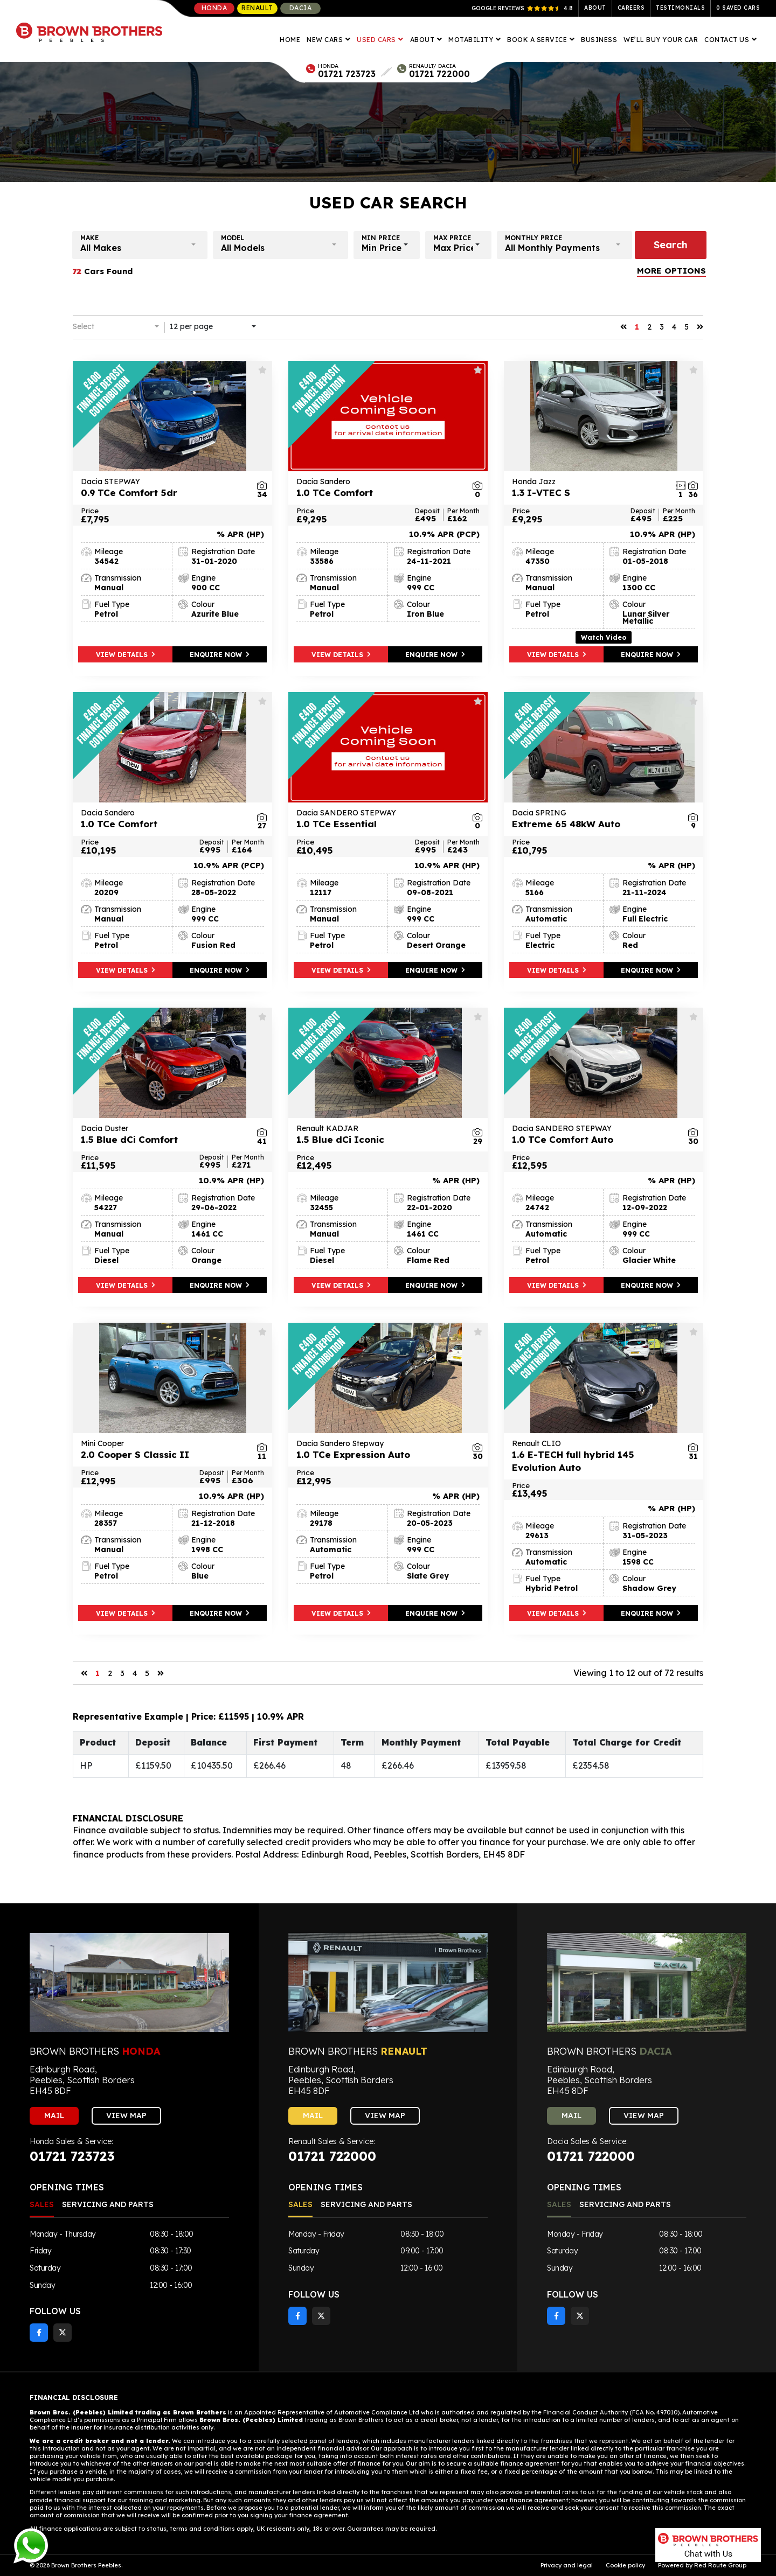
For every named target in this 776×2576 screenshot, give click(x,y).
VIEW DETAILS (125, 655)
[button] (139, 245)
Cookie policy (625, 2565)
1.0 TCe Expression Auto (377, 1449)
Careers (631, 7)
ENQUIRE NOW (220, 655)
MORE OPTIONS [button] (671, 271)
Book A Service (538, 40)
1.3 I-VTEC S (593, 487)
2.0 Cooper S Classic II (161, 1449)
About (595, 7)
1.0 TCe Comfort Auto (593, 1134)
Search (671, 245)
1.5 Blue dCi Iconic (377, 1134)
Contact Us (727, 40)
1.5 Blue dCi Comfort (161, 1134)
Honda (214, 8)
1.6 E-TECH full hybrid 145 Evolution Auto (593, 1456)
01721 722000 (439, 73)
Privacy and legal (567, 2565)
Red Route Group (720, 2565)
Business (599, 40)
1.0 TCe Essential (377, 818)
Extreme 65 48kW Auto (593, 818)
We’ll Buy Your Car (660, 40)
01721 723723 (347, 73)
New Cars (326, 40)
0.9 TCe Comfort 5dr (161, 487)
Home (290, 40)
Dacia (300, 8)
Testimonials (680, 7)
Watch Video (603, 637)
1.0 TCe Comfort (377, 487)
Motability (471, 40)
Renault (257, 8)
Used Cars (377, 40)
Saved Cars (738, 7)
